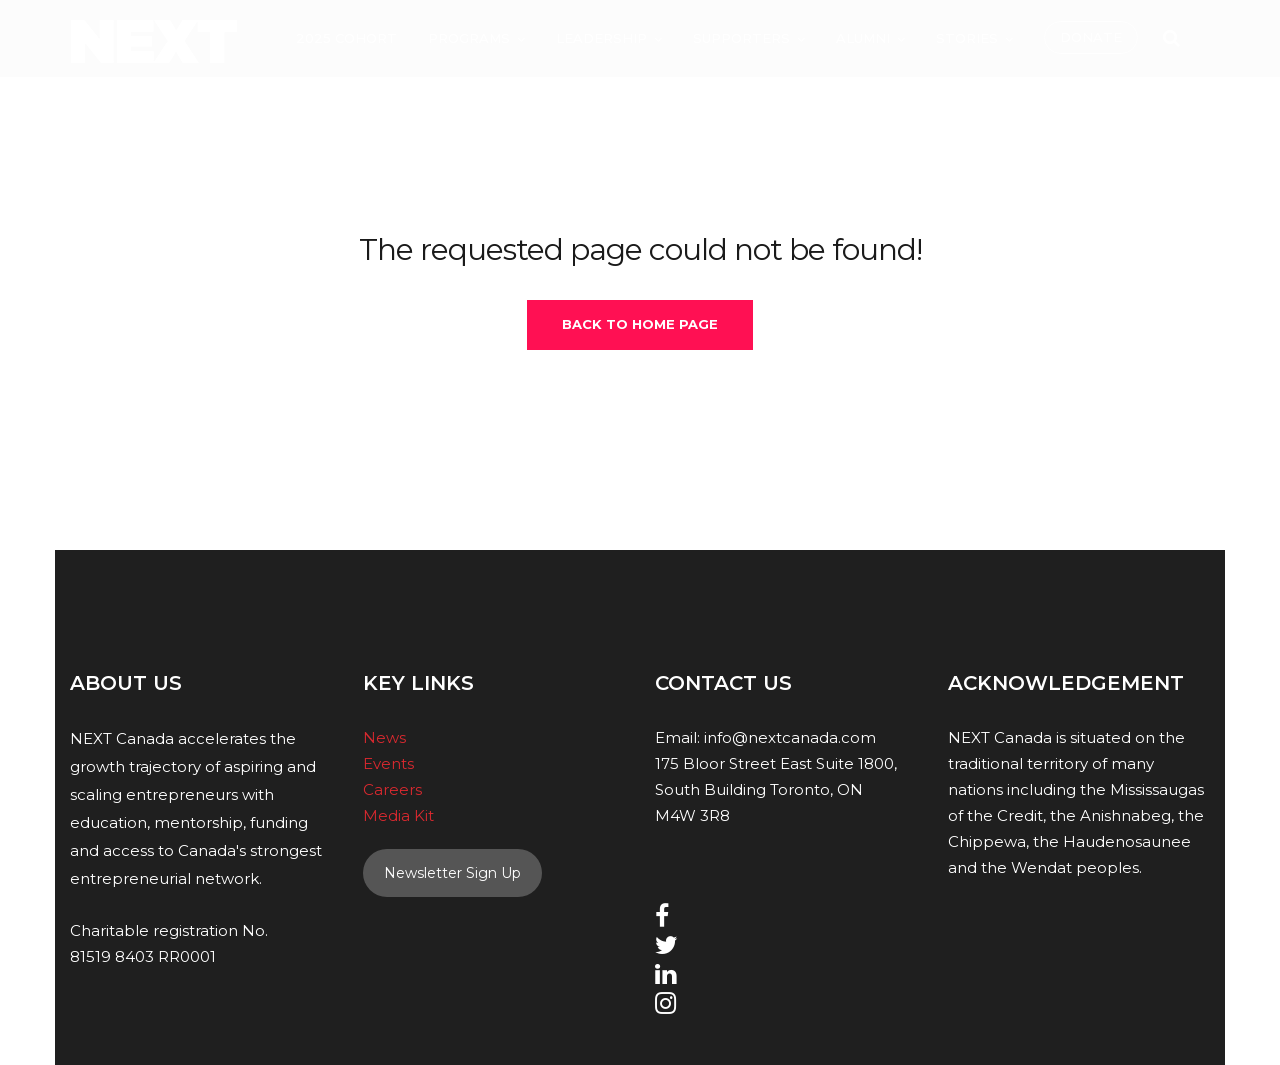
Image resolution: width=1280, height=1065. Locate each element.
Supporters (741, 38)
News (384, 737)
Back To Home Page (640, 324)
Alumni (863, 38)
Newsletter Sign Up (452, 873)
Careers (392, 789)
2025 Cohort (346, 38)
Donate (1091, 37)
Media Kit (398, 815)
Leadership (601, 38)
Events (388, 763)
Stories (967, 38)
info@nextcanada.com (790, 737)
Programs (469, 38)
